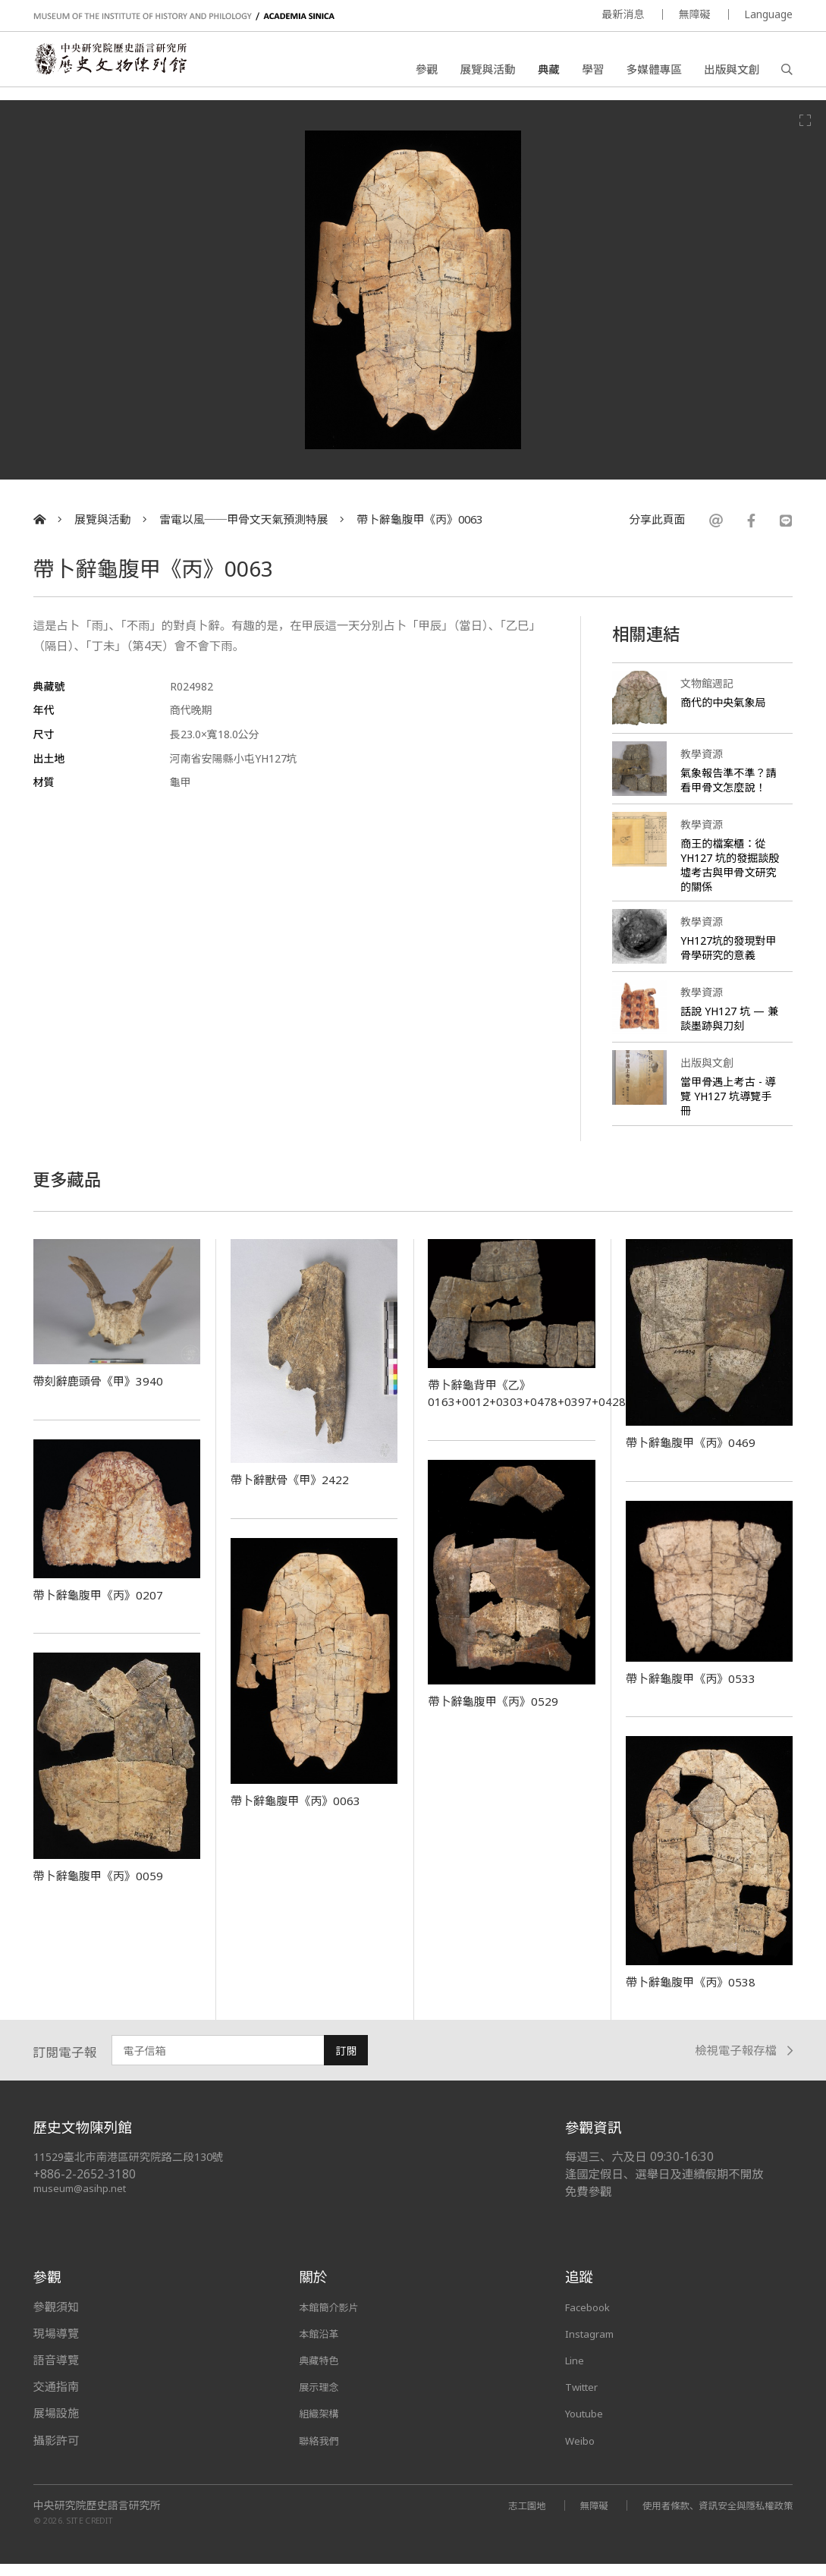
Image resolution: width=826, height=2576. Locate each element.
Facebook (591, 2318)
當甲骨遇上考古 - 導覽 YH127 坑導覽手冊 (730, 1109)
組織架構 (321, 2425)
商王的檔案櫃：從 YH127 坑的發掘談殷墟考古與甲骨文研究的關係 (728, 877)
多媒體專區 (654, 72)
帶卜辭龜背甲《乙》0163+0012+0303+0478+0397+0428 (538, 1405)
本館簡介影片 (333, 2318)
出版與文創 (731, 72)
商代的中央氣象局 (726, 701)
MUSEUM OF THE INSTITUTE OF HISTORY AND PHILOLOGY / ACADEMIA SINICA (183, 16)
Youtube (588, 2425)
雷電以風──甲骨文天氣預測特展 (243, 519)
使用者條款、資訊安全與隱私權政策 (708, 2517)
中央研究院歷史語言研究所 (97, 2517)
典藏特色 (321, 2372)
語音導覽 (56, 2372)
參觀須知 (56, 2318)
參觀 (427, 72)
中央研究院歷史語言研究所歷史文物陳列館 (125, 65)
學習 (593, 72)
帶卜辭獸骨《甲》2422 (298, 1492)
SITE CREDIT (90, 2533)
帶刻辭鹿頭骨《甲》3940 (107, 1393)
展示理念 (321, 2399)
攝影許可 (56, 2452)
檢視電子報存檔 (744, 2063)
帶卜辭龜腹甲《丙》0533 (700, 1690)
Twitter (585, 2399)
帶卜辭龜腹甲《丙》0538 (700, 1993)
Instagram (592, 2345)
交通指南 (56, 2399)
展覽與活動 (487, 72)
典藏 (549, 72)
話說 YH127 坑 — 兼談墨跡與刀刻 (726, 1031)
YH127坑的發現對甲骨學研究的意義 (727, 960)
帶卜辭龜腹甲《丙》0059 (107, 1888)
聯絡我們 (321, 2452)
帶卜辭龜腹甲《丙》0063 (419, 519)
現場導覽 (56, 2345)
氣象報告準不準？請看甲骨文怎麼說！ (726, 787)
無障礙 (694, 14)
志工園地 (501, 2517)
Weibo (582, 2452)
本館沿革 (321, 2345)
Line (576, 2372)
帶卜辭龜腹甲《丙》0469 (700, 1454)
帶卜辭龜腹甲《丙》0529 (502, 1713)
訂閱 (345, 2063)
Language (768, 14)
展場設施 (56, 2425)
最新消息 (622, 14)
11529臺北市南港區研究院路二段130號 (136, 2170)
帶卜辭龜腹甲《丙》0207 (107, 1607)
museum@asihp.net (82, 2201)
